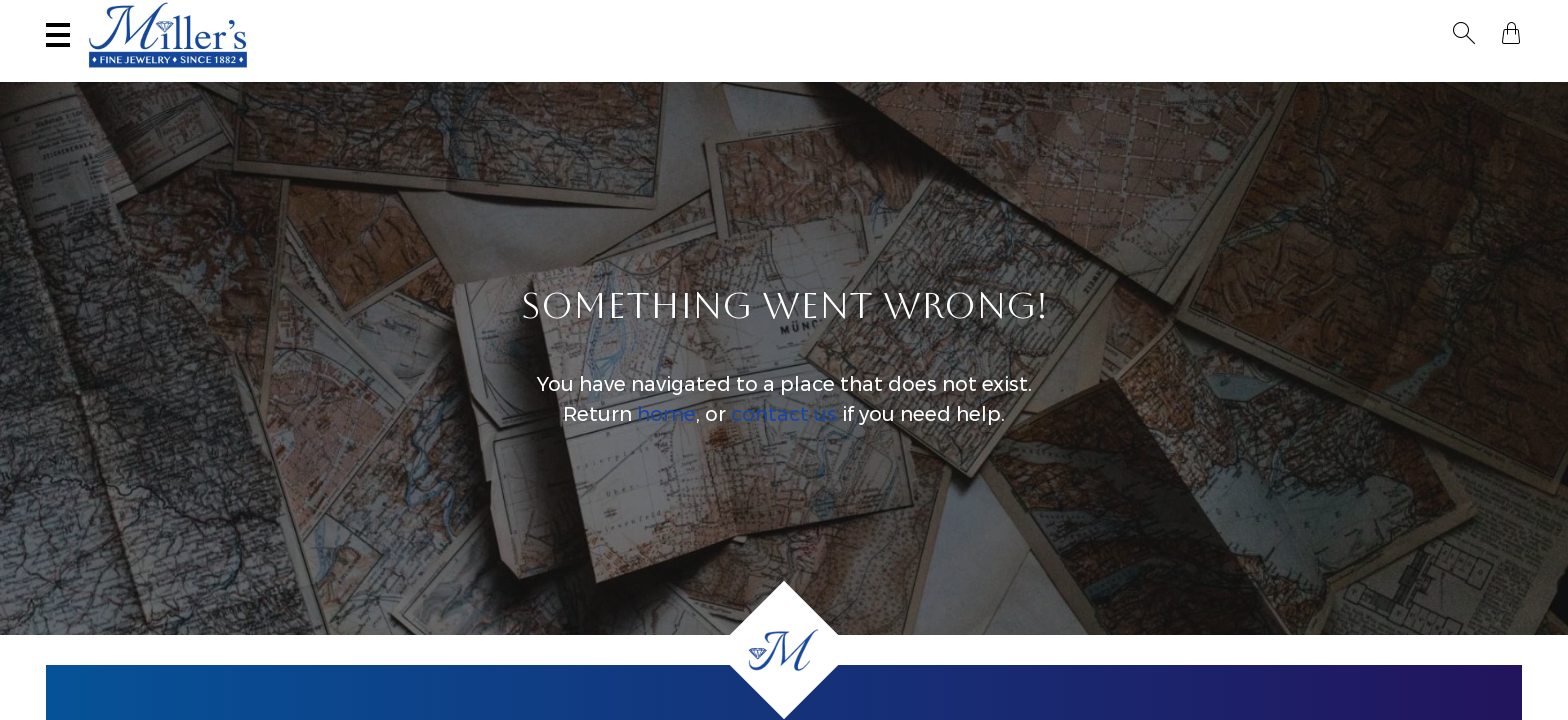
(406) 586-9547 (132, 17)
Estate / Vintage (1158, 76)
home (666, 434)
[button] (1476, 18)
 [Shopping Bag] (1511, 18)
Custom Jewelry (1441, 76)
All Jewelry (1299, 76)
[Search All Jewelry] (1327, 19)
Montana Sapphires (759, 76)
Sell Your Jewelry (480, 17)
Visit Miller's (298, 17)
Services (641, 17)
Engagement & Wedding (966, 76)
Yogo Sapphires (587, 76)
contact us (784, 434)
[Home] (784, 650)
